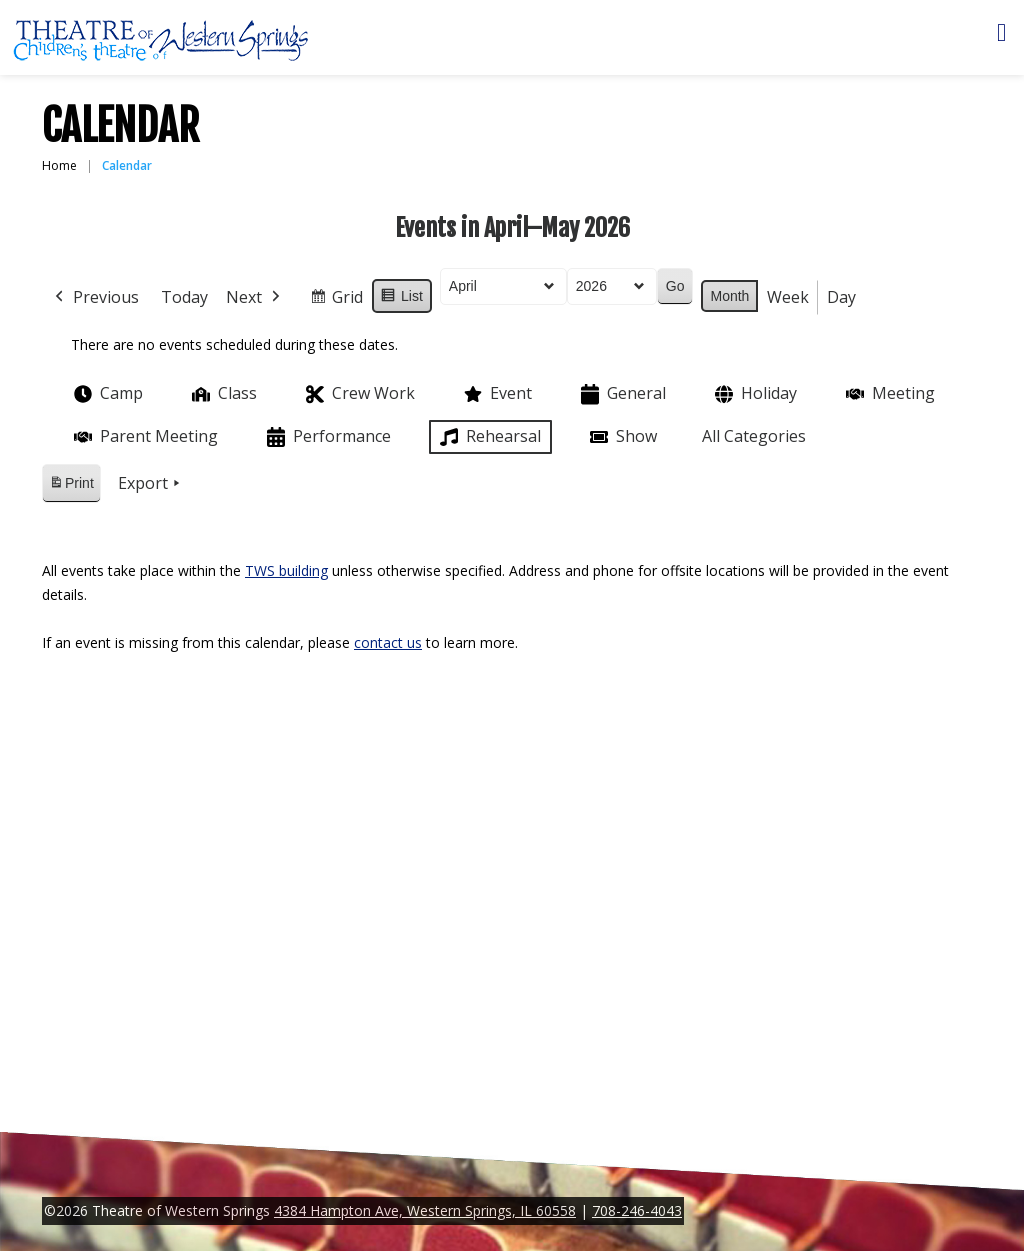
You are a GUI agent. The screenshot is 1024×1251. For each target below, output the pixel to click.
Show (621, 437)
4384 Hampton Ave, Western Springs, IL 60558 (425, 1210)
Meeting (888, 393)
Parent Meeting (144, 436)
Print (71, 486)
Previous (95, 298)
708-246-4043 (637, 1210)
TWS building (286, 570)
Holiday (754, 394)
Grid (336, 300)
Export (151, 484)
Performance (327, 437)
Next (255, 298)
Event (496, 394)
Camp (106, 394)
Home (59, 165)
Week (788, 297)
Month (729, 296)
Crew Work (358, 394)
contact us (388, 642)
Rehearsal (488, 437)
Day (841, 297)
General (621, 394)
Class (222, 393)
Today (184, 297)
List (401, 299)
